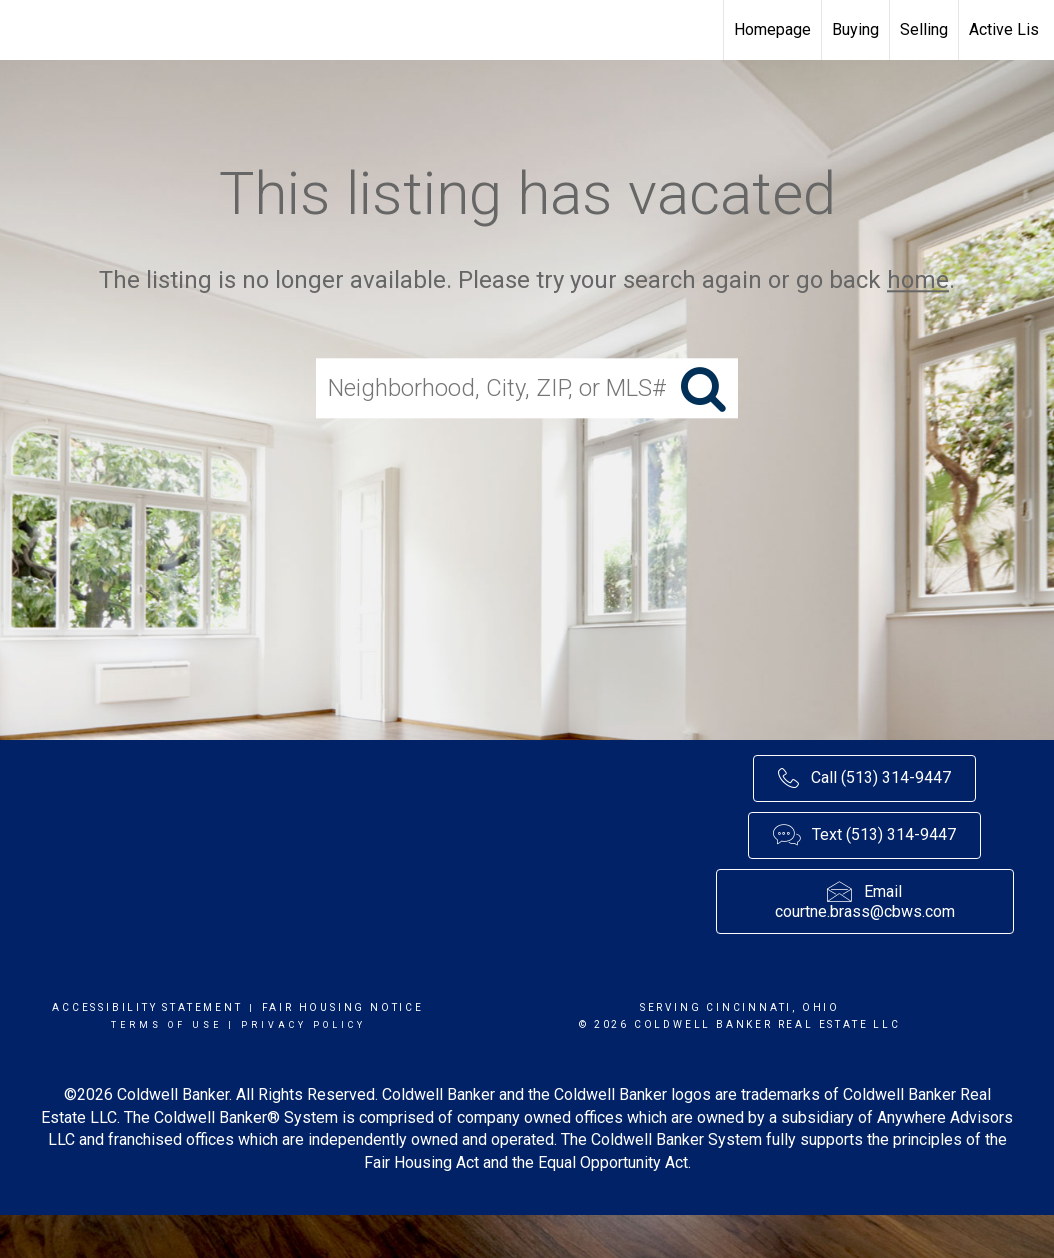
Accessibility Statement (147, 1007)
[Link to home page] (25, 30)
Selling (924, 29)
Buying (855, 29)
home (918, 280)
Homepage (772, 29)
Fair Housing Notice (343, 1007)
